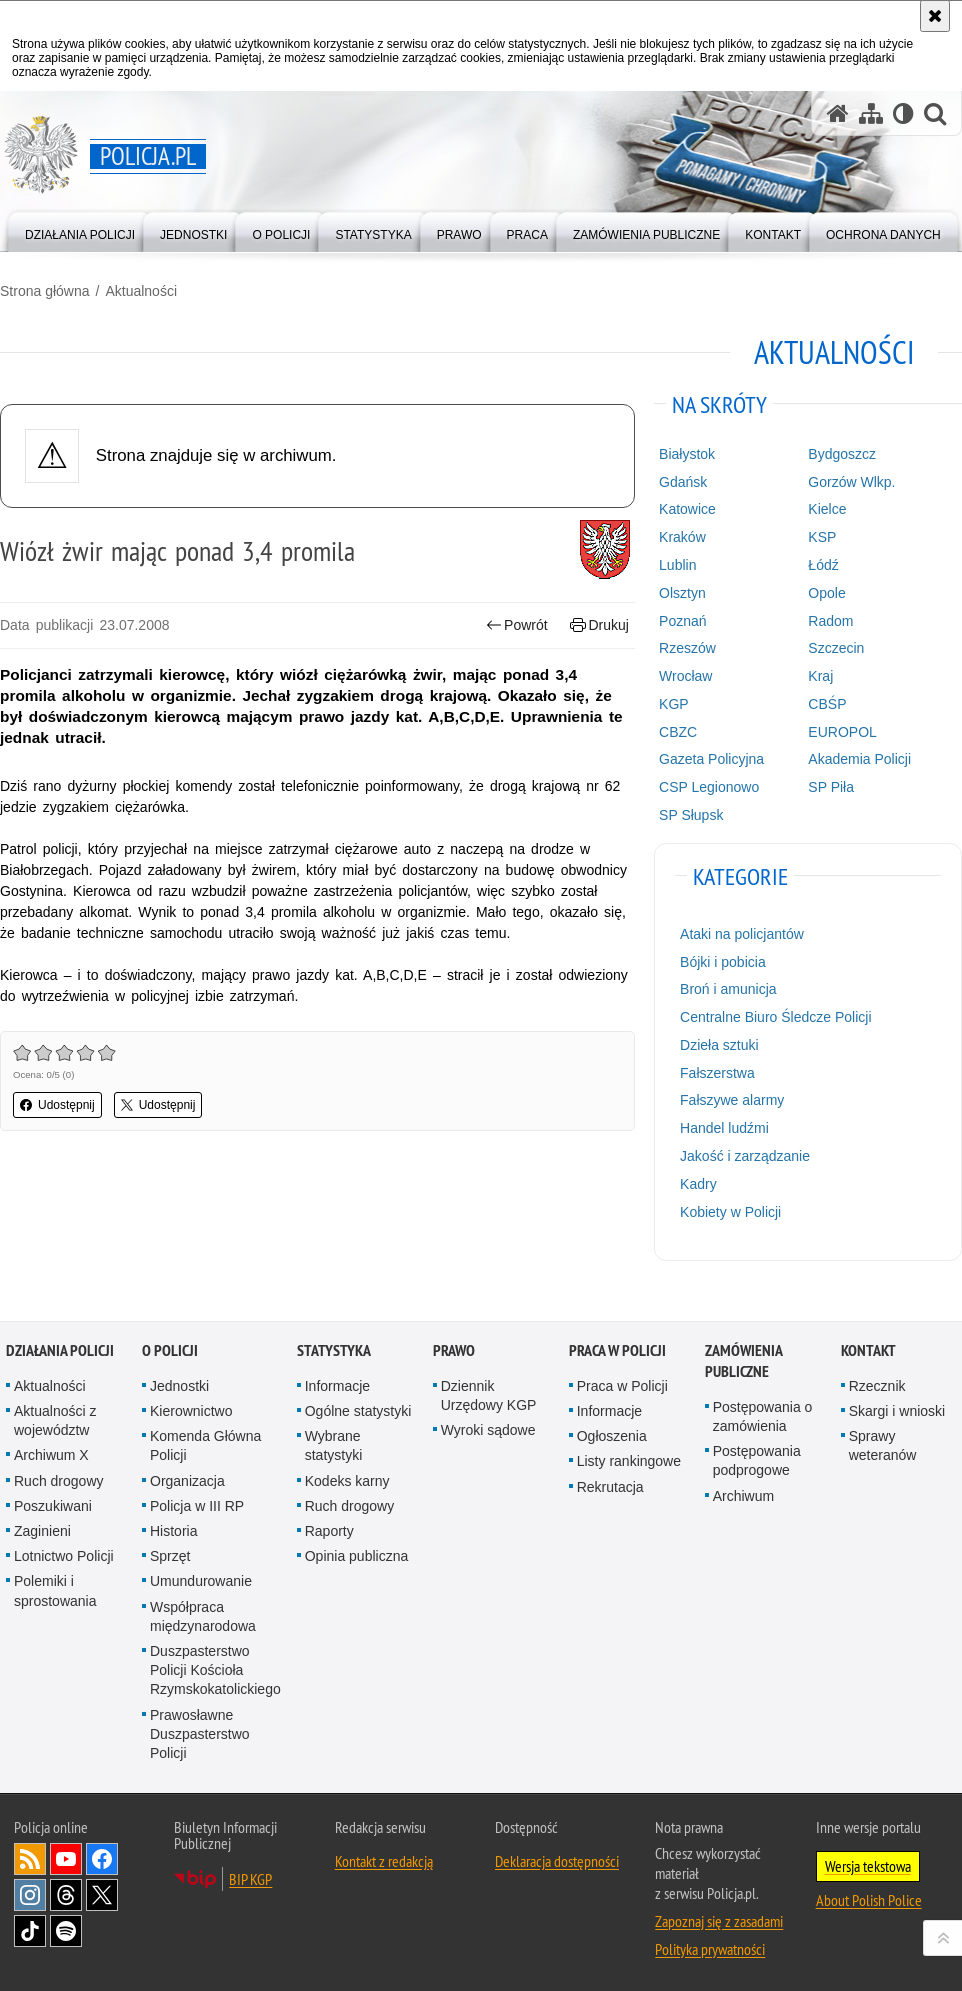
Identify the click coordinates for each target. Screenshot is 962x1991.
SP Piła (831, 787)
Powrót (517, 625)
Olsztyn (682, 593)
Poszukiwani (53, 1506)
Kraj (820, 676)
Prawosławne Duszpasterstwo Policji (200, 1734)
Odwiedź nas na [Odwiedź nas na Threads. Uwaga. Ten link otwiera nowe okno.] (66, 1895)
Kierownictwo (191, 1411)
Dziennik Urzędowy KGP (489, 1395)
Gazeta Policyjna (711, 759)
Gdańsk (683, 482)
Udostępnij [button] (57, 1105)
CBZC (678, 732)
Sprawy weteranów (883, 1445)
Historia (173, 1531)
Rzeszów (687, 648)
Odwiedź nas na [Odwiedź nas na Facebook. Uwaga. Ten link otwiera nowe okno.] (102, 1859)
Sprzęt (170, 1556)
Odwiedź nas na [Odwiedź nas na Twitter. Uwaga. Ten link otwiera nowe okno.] (102, 1895)
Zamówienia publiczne (743, 1361)
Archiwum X (51, 1455)
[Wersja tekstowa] (903, 113)
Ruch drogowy (59, 1481)
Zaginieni (42, 1531)
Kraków (682, 537)
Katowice (687, 509)
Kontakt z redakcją (384, 1861)
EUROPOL (842, 732)
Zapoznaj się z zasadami (719, 1921)
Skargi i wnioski (897, 1411)
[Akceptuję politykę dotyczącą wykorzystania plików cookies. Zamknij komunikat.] (935, 16)
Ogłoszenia (612, 1436)
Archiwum (743, 1496)
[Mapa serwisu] (871, 113)
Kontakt (868, 1350)
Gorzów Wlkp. (851, 482)
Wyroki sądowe (488, 1430)
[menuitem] (80, 230)
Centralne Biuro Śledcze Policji (775, 1017)
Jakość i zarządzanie (745, 1156)
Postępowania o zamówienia (763, 1416)
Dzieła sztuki (719, 1045)
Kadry (698, 1184)
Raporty (329, 1531)
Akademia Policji (859, 759)
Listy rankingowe (629, 1461)
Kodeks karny (347, 1481)
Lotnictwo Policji (64, 1556)
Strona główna (45, 291)
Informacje (337, 1386)
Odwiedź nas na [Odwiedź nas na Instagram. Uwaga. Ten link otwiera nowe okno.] (30, 1895)
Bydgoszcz (842, 454)
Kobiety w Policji (730, 1212)
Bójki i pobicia (723, 962)
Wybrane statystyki (334, 1445)
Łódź (823, 565)
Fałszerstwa (717, 1073)
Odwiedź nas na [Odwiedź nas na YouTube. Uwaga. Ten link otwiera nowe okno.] (66, 1859)
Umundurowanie (201, 1581)
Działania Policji (60, 1350)
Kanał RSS (30, 1859)
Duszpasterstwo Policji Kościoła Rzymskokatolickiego (215, 1670)
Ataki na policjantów (742, 934)
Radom (830, 621)
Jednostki (179, 1386)
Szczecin (836, 648)
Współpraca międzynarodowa (203, 1616)
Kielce (827, 509)
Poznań (682, 621)
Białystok (687, 454)
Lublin (677, 565)
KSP (822, 537)
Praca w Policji (617, 1350)
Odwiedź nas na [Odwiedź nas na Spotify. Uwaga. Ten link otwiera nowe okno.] (66, 1931)
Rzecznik (877, 1386)
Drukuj (599, 625)
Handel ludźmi (724, 1128)
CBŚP (827, 704)
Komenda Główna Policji (205, 1445)
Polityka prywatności (710, 1949)
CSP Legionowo (709, 787)
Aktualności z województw (55, 1420)
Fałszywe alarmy (732, 1100)
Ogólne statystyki (358, 1411)
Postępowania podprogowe (757, 1460)
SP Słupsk (691, 815)
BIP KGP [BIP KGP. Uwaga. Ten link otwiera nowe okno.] (250, 1879)
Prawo (454, 1350)
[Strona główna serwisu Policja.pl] (838, 113)
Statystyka (334, 1350)
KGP (674, 704)
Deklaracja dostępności (557, 1861)
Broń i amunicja (728, 989)
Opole (826, 593)
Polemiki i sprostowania (55, 1590)
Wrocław (685, 676)
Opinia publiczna (357, 1556)
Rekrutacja (610, 1487)
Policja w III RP (197, 1506)
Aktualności (141, 291)
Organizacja (187, 1481)
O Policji (170, 1350)
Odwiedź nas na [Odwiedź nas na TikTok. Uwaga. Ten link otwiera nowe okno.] (30, 1931)
